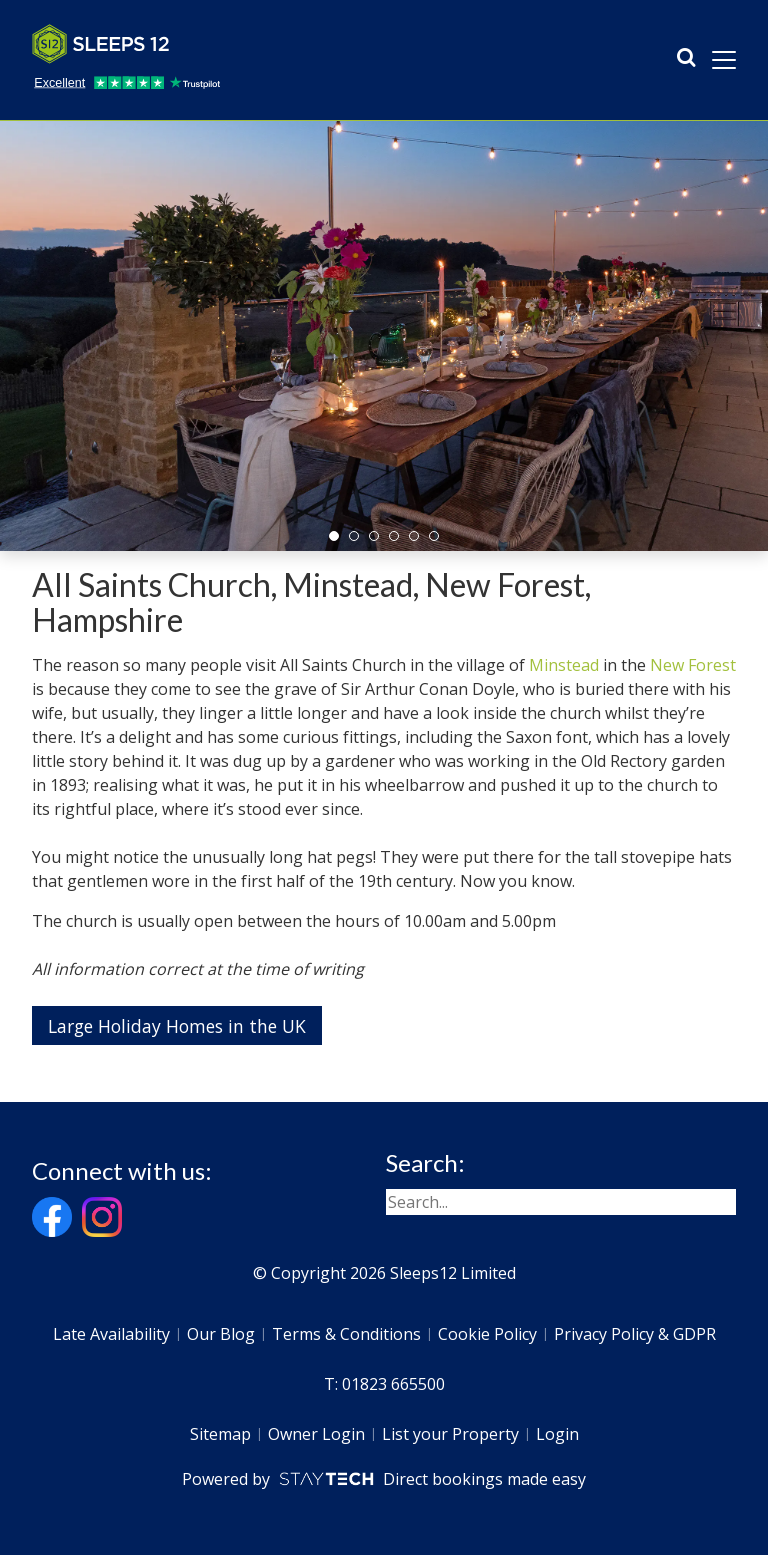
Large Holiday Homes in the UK (177, 1026)
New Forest (693, 665)
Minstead (564, 665)
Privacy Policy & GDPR (635, 1334)
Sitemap (220, 1434)
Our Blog (221, 1334)
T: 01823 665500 (384, 1384)
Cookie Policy (487, 1334)
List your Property (450, 1434)
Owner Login (316, 1434)
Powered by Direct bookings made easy (383, 1479)
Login (557, 1434)
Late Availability (111, 1334)
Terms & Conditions (346, 1334)
